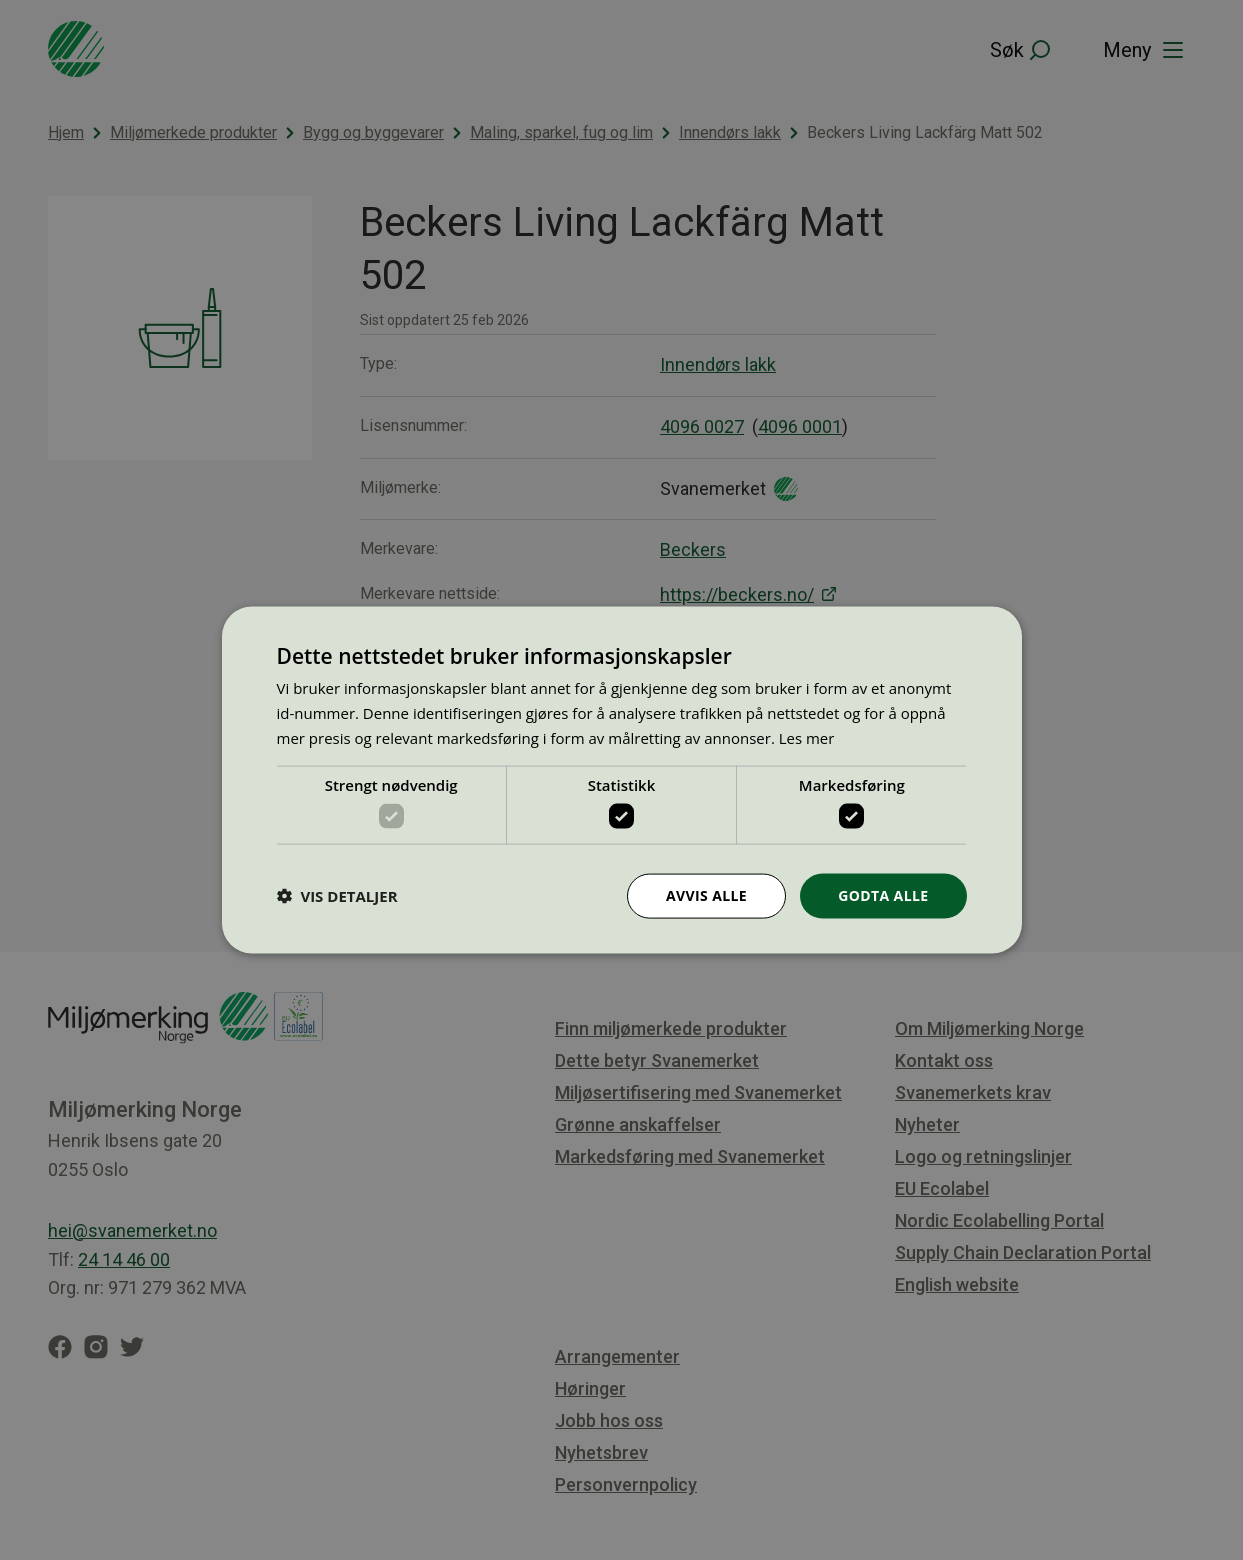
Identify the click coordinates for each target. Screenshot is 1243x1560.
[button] (337, 896)
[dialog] (622, 780)
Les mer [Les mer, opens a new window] (807, 737)
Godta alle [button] (883, 895)
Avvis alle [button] (706, 895)
